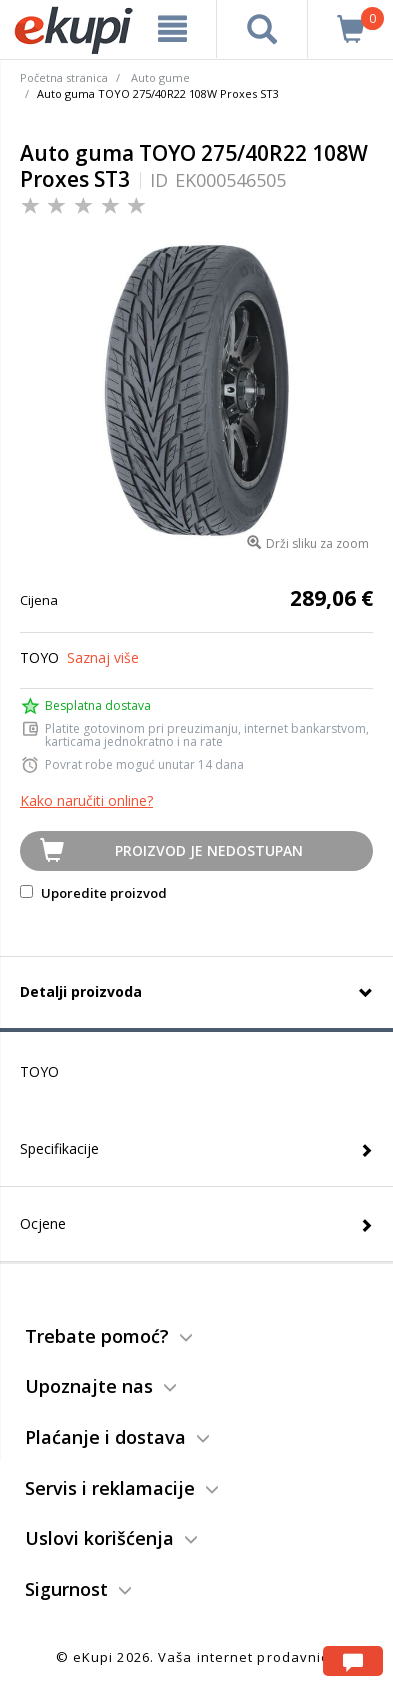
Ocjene (43, 1223)
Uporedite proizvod (93, 893)
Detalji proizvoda (81, 991)
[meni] (173, 29)
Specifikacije (59, 1148)
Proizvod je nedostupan (209, 850)
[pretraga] (262, 29)
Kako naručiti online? (86, 800)
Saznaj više (103, 657)
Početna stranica (64, 77)
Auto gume (160, 77)
